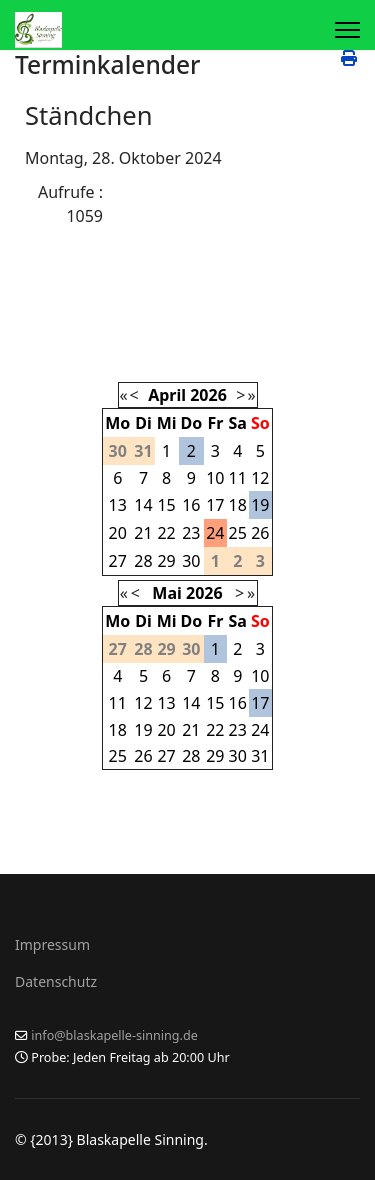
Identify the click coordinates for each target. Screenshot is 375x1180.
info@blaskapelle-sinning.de (114, 1035)
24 (215, 533)
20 (118, 533)
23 (191, 533)
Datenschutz (56, 981)
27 (118, 561)
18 (238, 505)
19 (260, 505)
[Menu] (347, 30)
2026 (208, 395)
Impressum (52, 944)
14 (143, 505)
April (167, 395)
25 (238, 533)
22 (166, 533)
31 (260, 756)
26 (260, 533)
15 (166, 505)
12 (260, 478)
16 (191, 505)
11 (238, 478)
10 (215, 478)
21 (143, 533)
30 (191, 561)
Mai (166, 593)
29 (166, 561)
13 (118, 505)
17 (215, 505)
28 (143, 561)
